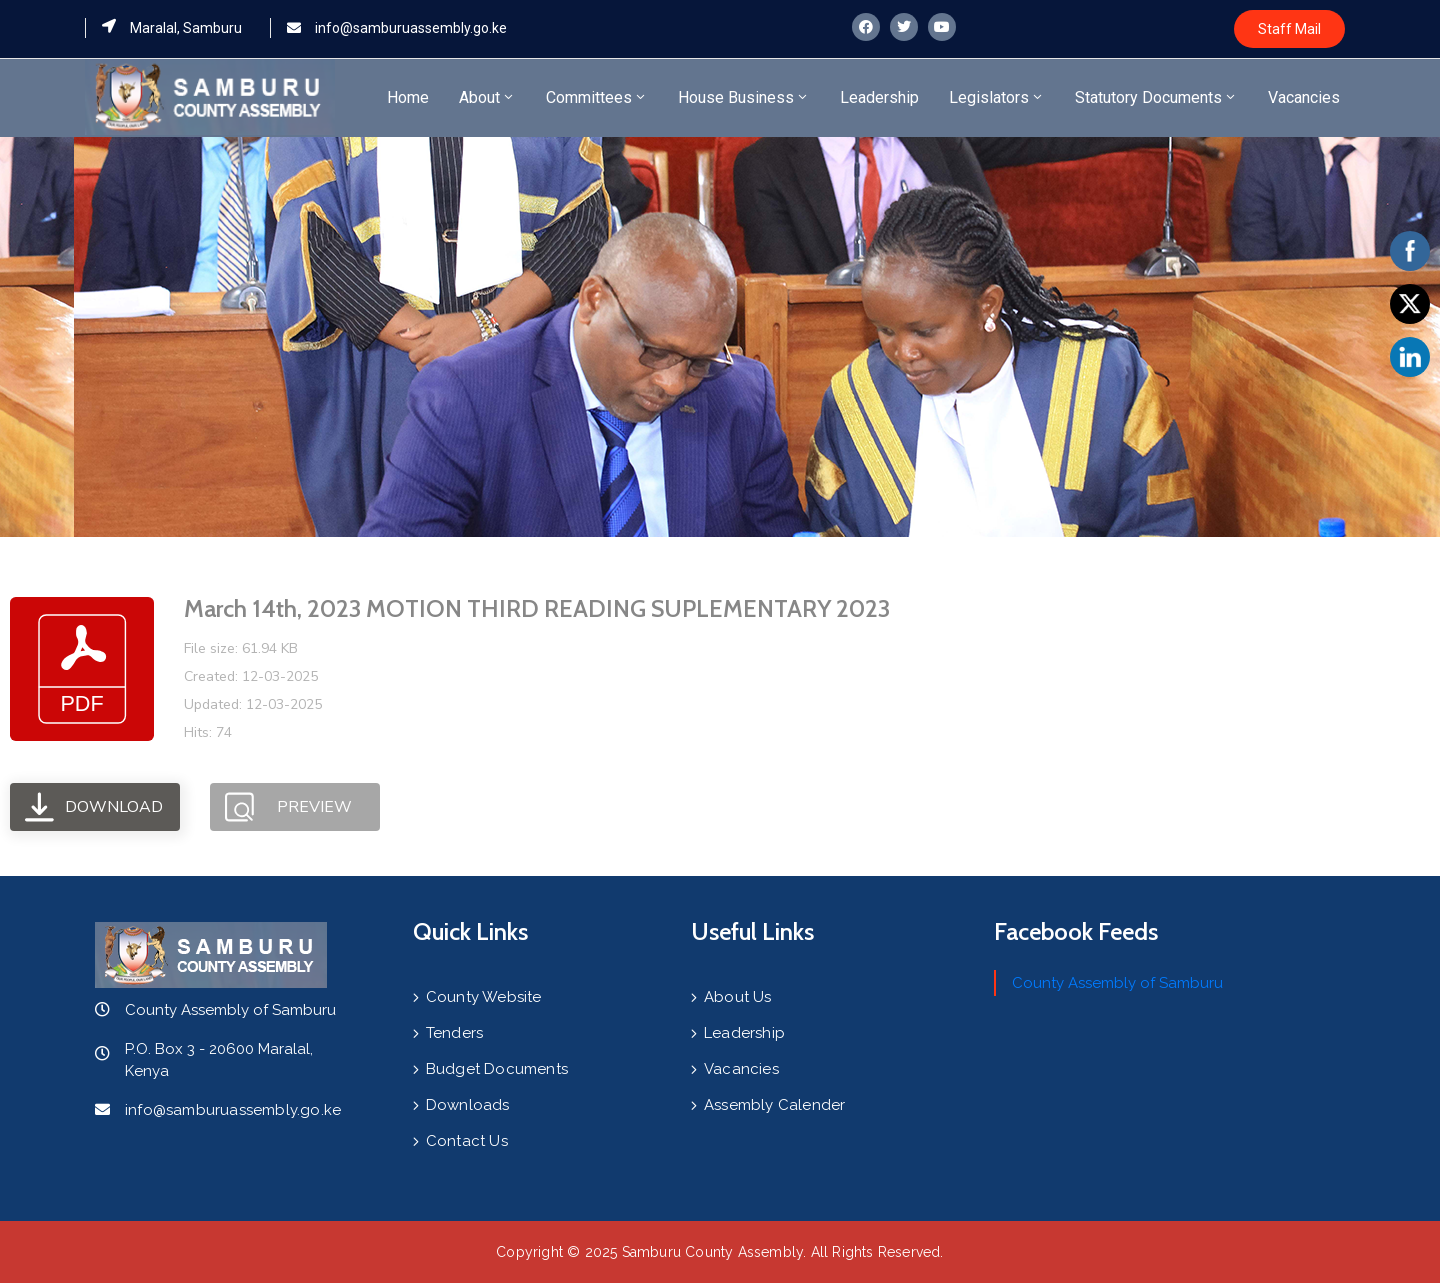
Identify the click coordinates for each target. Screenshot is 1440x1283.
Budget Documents (497, 1069)
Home (408, 97)
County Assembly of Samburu (1117, 983)
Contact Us (467, 1141)
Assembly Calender (774, 1105)
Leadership (879, 97)
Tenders (454, 1033)
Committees (597, 97)
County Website (484, 997)
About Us (738, 997)
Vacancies (1304, 97)
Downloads (468, 1105)
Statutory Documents (1156, 97)
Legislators (997, 97)
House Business (744, 97)
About (487, 97)
